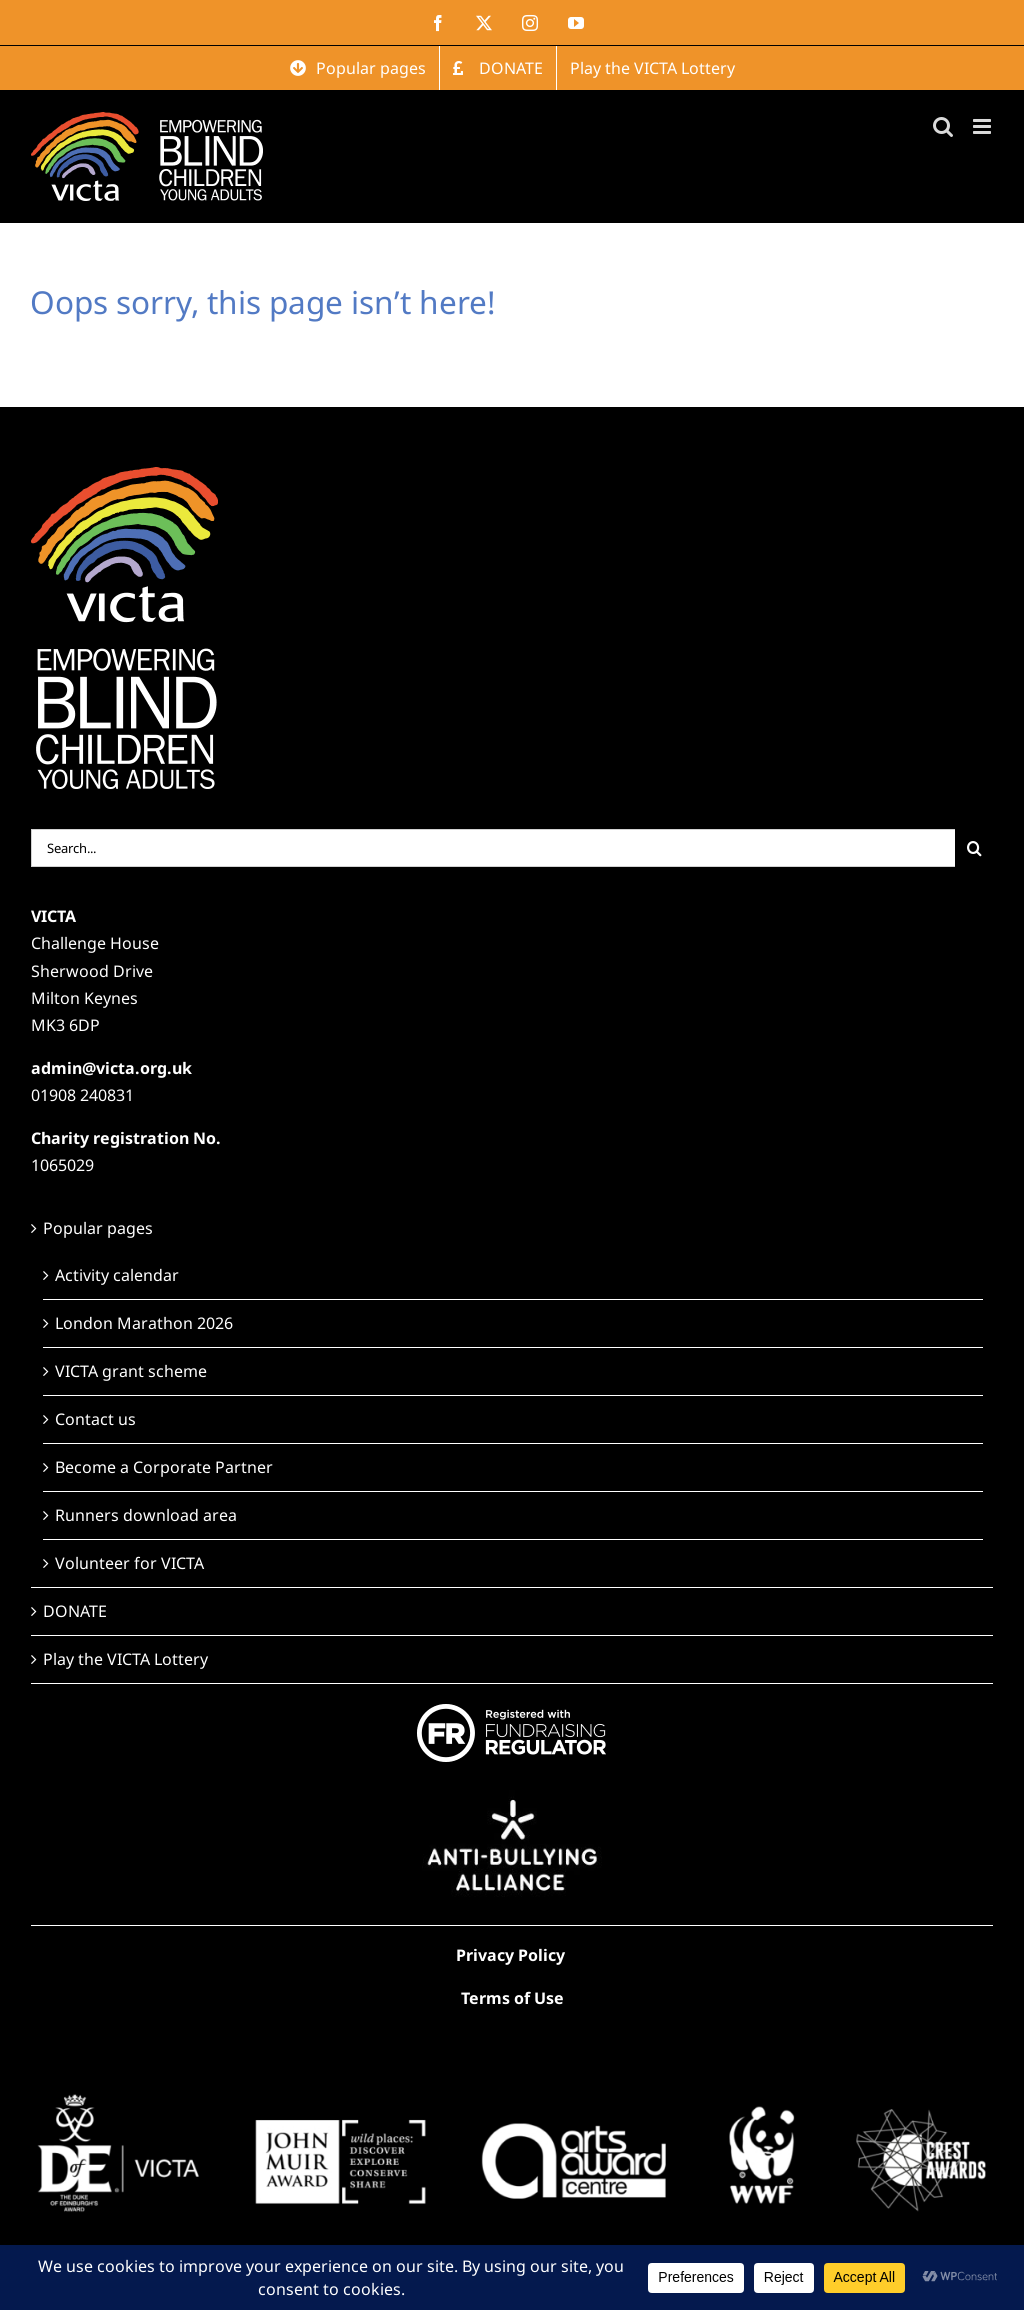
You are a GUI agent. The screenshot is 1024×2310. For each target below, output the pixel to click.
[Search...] (493, 848)
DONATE (75, 1611)
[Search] (974, 848)
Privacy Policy (510, 1955)
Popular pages (98, 1228)
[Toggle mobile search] (943, 126)
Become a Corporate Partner (164, 1467)
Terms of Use (512, 1998)
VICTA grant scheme (131, 1371)
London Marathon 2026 (144, 1323)
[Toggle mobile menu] (983, 126)
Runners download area (146, 1515)
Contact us (95, 1419)
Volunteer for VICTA (129, 1563)
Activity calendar (117, 1275)
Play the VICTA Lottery (125, 1659)
